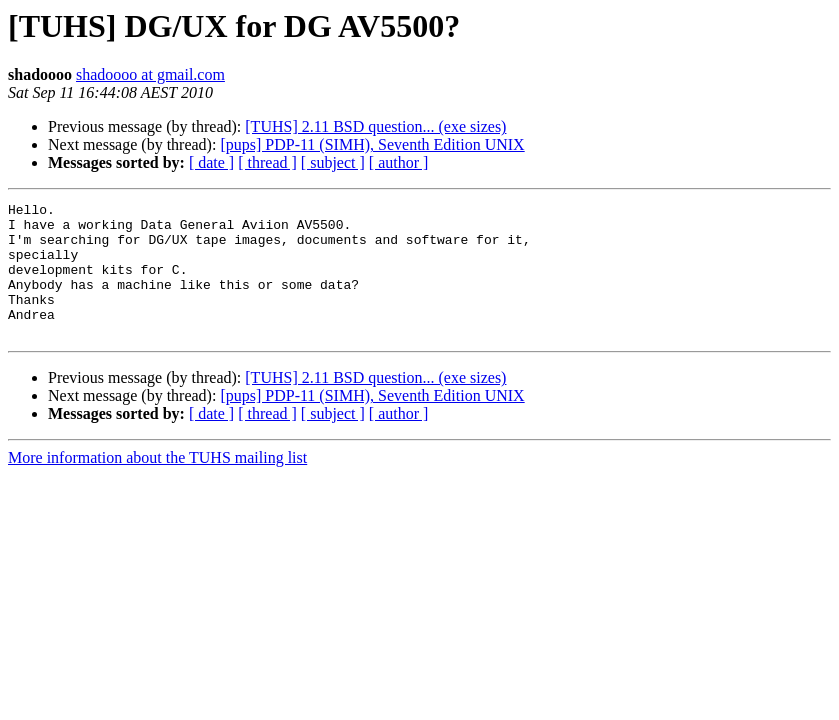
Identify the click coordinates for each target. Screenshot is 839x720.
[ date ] (211, 162)
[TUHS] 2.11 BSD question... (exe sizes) (375, 126)
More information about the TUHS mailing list (157, 484)
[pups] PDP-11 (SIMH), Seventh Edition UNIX (372, 144)
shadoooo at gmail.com (150, 74)
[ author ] (399, 162)
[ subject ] (333, 162)
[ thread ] (267, 162)
